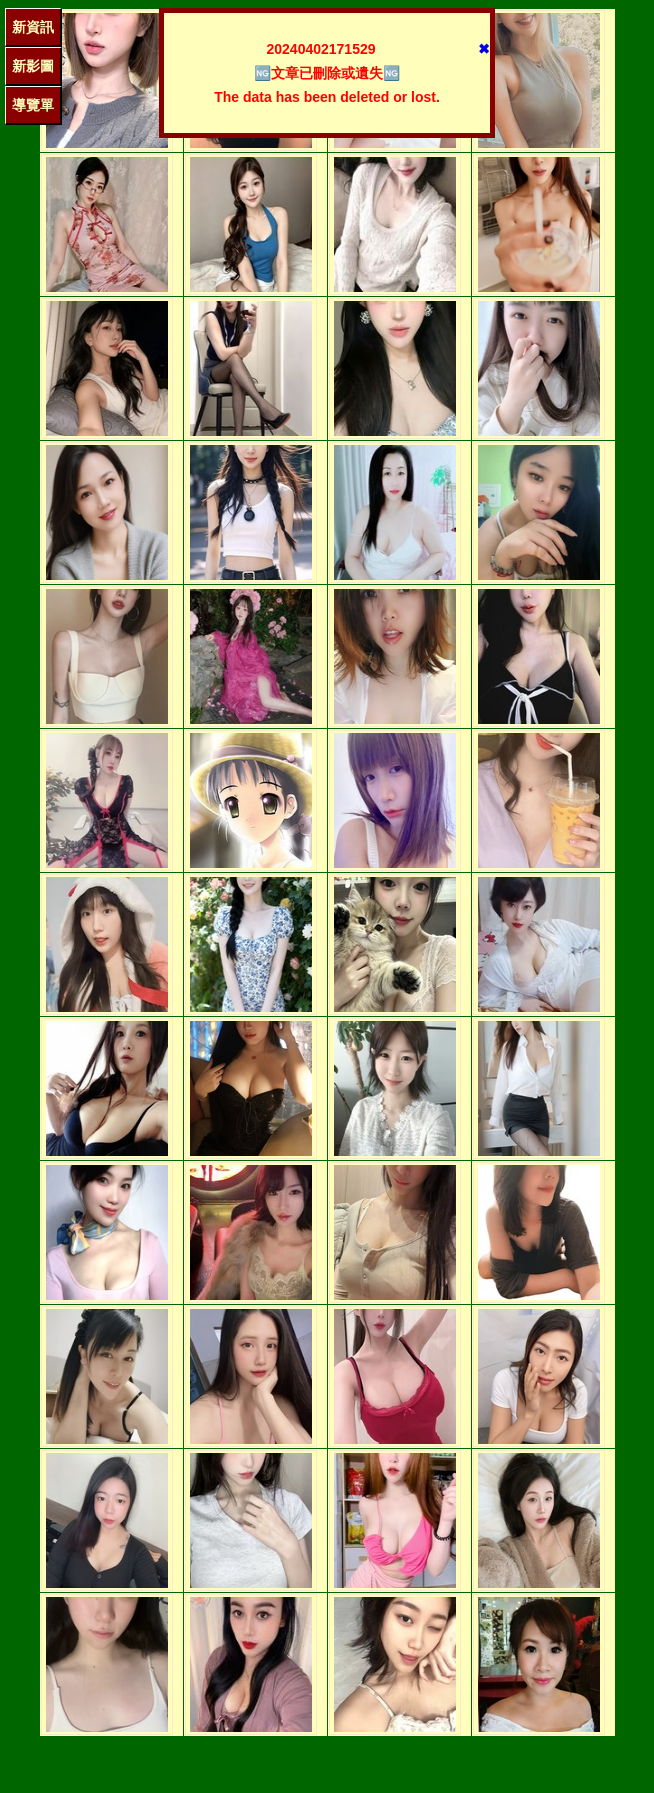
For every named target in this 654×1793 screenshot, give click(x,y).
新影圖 (33, 66)
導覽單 (33, 105)
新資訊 (33, 27)
